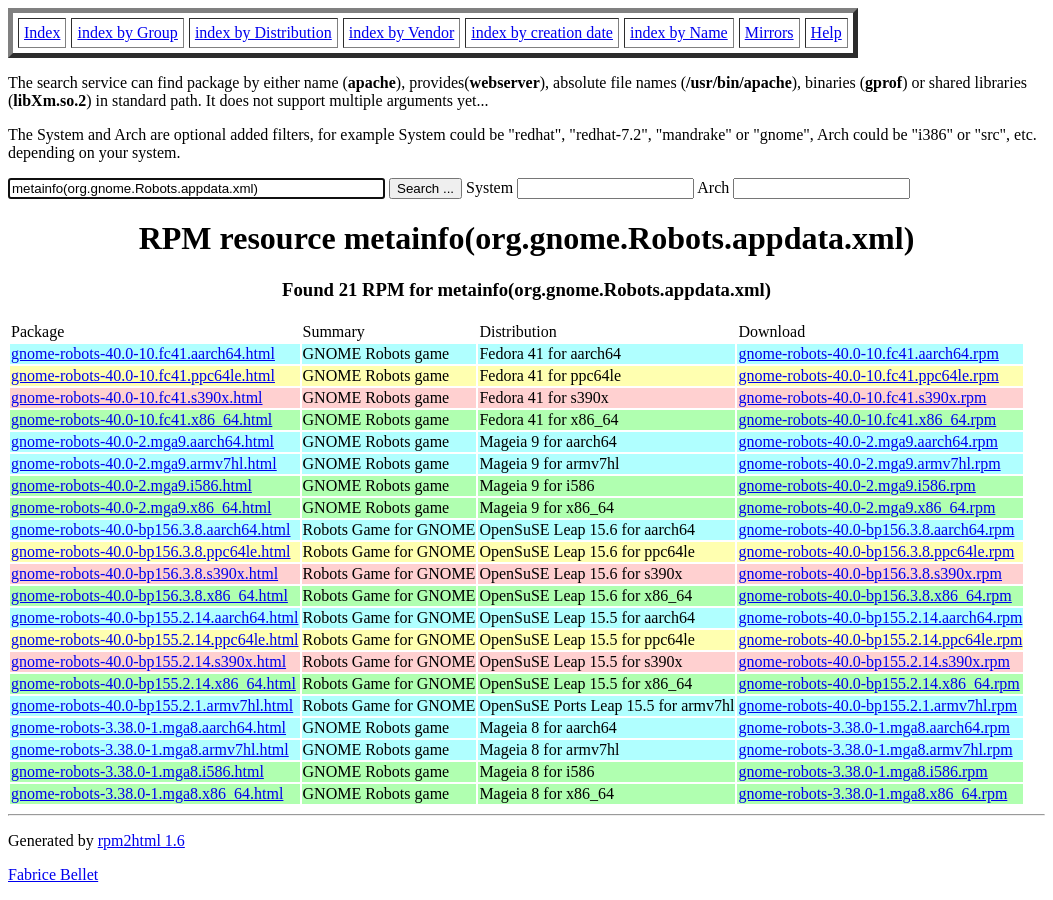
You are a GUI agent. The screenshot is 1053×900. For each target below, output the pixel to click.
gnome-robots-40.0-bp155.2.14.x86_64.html (153, 683)
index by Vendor (401, 32)
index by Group (127, 32)
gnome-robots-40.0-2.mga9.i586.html (131, 485)
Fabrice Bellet (53, 874)
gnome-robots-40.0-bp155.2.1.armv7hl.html (152, 705)
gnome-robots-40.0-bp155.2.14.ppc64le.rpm (880, 639)
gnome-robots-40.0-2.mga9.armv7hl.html (144, 463)
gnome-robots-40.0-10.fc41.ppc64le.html (143, 375)
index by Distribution (263, 32)
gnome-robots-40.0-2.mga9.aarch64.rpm (867, 441)
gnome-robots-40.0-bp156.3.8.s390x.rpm (870, 573)
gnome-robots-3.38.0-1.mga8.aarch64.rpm (873, 727)
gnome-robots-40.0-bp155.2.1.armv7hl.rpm (877, 705)
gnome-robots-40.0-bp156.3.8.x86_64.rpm (874, 595)
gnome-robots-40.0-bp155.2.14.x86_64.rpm (878, 683)
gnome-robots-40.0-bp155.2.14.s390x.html (148, 661)
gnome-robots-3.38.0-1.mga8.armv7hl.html (150, 749)
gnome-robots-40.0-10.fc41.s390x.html (137, 397)
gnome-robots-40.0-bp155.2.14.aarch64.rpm (880, 617)
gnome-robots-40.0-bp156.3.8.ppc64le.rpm (876, 551)
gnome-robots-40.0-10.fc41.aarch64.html (143, 353)
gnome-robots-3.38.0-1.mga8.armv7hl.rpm (875, 749)
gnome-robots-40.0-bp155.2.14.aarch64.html (155, 617)
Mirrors (769, 32)
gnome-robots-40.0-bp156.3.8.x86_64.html (149, 595)
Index (42, 32)
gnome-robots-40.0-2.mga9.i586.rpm (856, 485)
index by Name (679, 32)
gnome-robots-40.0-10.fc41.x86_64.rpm (867, 419)
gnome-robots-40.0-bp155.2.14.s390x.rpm (874, 661)
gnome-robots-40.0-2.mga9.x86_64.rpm (866, 507)
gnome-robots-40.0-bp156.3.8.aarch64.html (151, 529)
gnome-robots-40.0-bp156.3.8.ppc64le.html (151, 551)
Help (826, 32)
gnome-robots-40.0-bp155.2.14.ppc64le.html (155, 639)
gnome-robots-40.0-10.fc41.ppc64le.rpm (868, 375)
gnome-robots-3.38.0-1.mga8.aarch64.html (148, 727)
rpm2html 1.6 (141, 840)
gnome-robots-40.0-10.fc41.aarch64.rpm (868, 353)
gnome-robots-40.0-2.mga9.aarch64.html (142, 441)
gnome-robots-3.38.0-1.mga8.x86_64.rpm (872, 793)
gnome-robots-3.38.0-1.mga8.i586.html (137, 771)
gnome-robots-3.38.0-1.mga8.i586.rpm (862, 771)
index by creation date (542, 32)
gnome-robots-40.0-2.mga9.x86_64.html (141, 507)
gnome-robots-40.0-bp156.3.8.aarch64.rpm (876, 529)
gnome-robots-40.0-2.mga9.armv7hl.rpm (869, 463)
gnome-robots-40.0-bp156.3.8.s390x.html (144, 573)
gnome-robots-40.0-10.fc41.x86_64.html (141, 419)
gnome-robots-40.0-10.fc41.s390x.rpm (862, 397)
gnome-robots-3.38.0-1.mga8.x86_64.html (147, 793)
